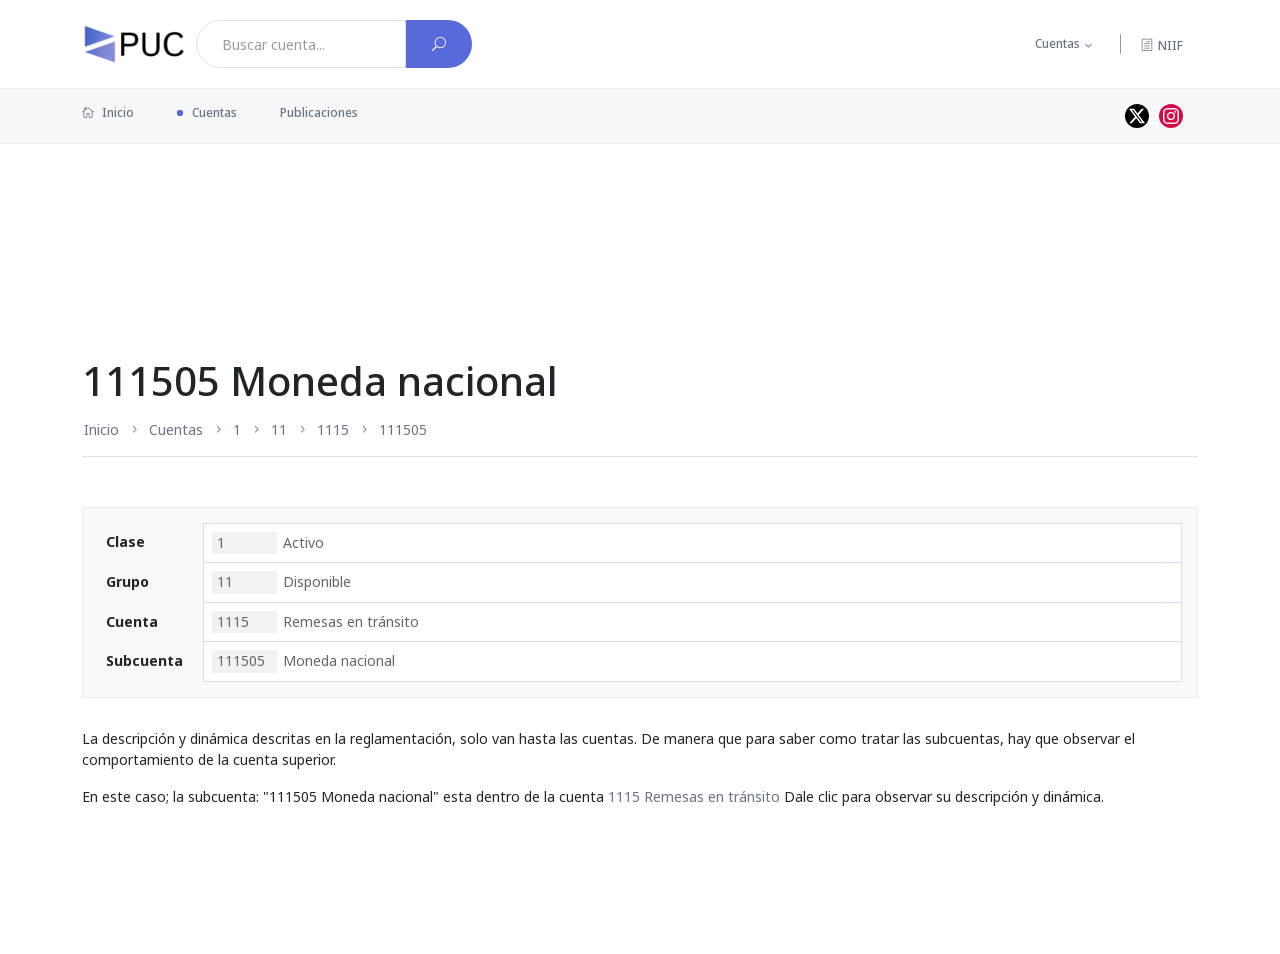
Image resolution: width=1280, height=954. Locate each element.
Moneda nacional (303, 661)
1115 (333, 429)
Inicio (108, 112)
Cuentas (1057, 43)
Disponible (281, 582)
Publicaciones (319, 112)
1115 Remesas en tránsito (694, 796)
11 (279, 429)
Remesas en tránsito (315, 622)
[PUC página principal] (134, 44)
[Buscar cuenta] (439, 44)
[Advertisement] (640, 209)
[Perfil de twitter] (1137, 116)
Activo (268, 543)
